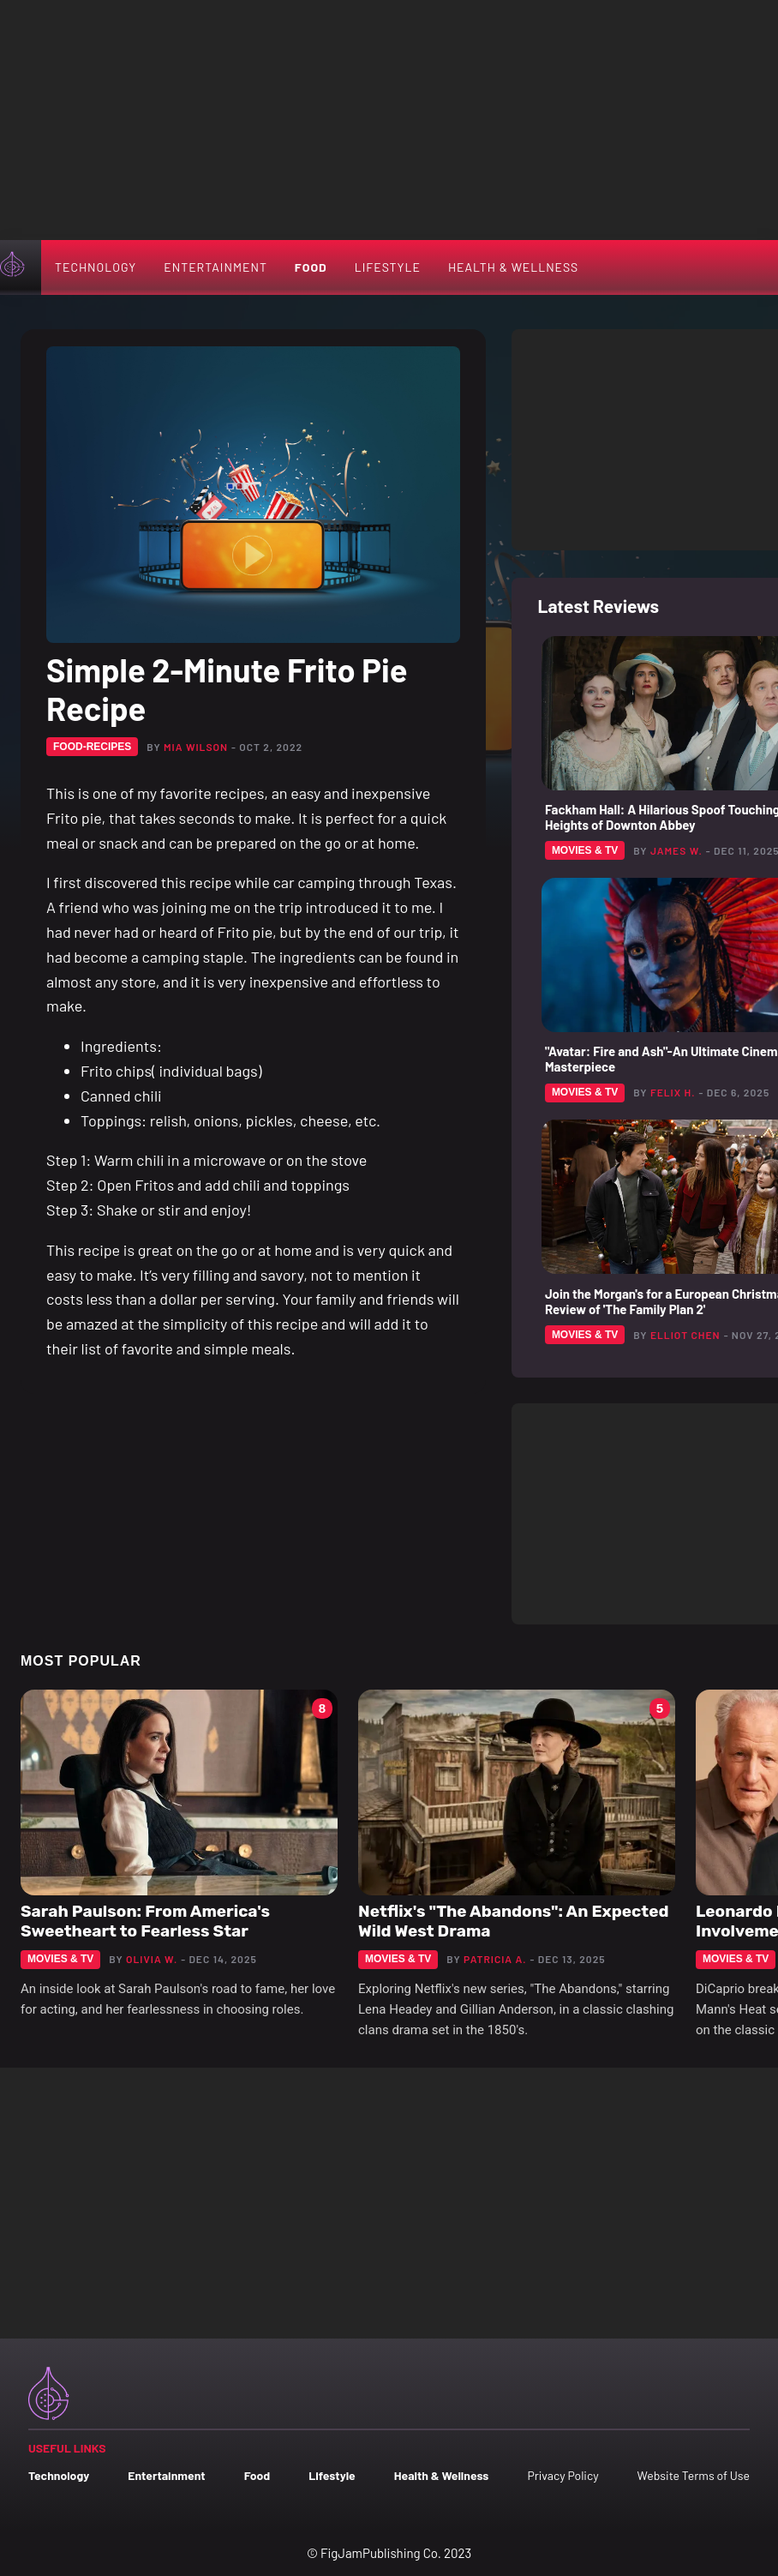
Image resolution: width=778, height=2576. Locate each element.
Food (311, 267)
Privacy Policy (562, 2475)
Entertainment (215, 267)
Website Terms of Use (693, 2475)
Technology (95, 267)
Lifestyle (388, 267)
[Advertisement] (389, 120)
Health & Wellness (513, 267)
